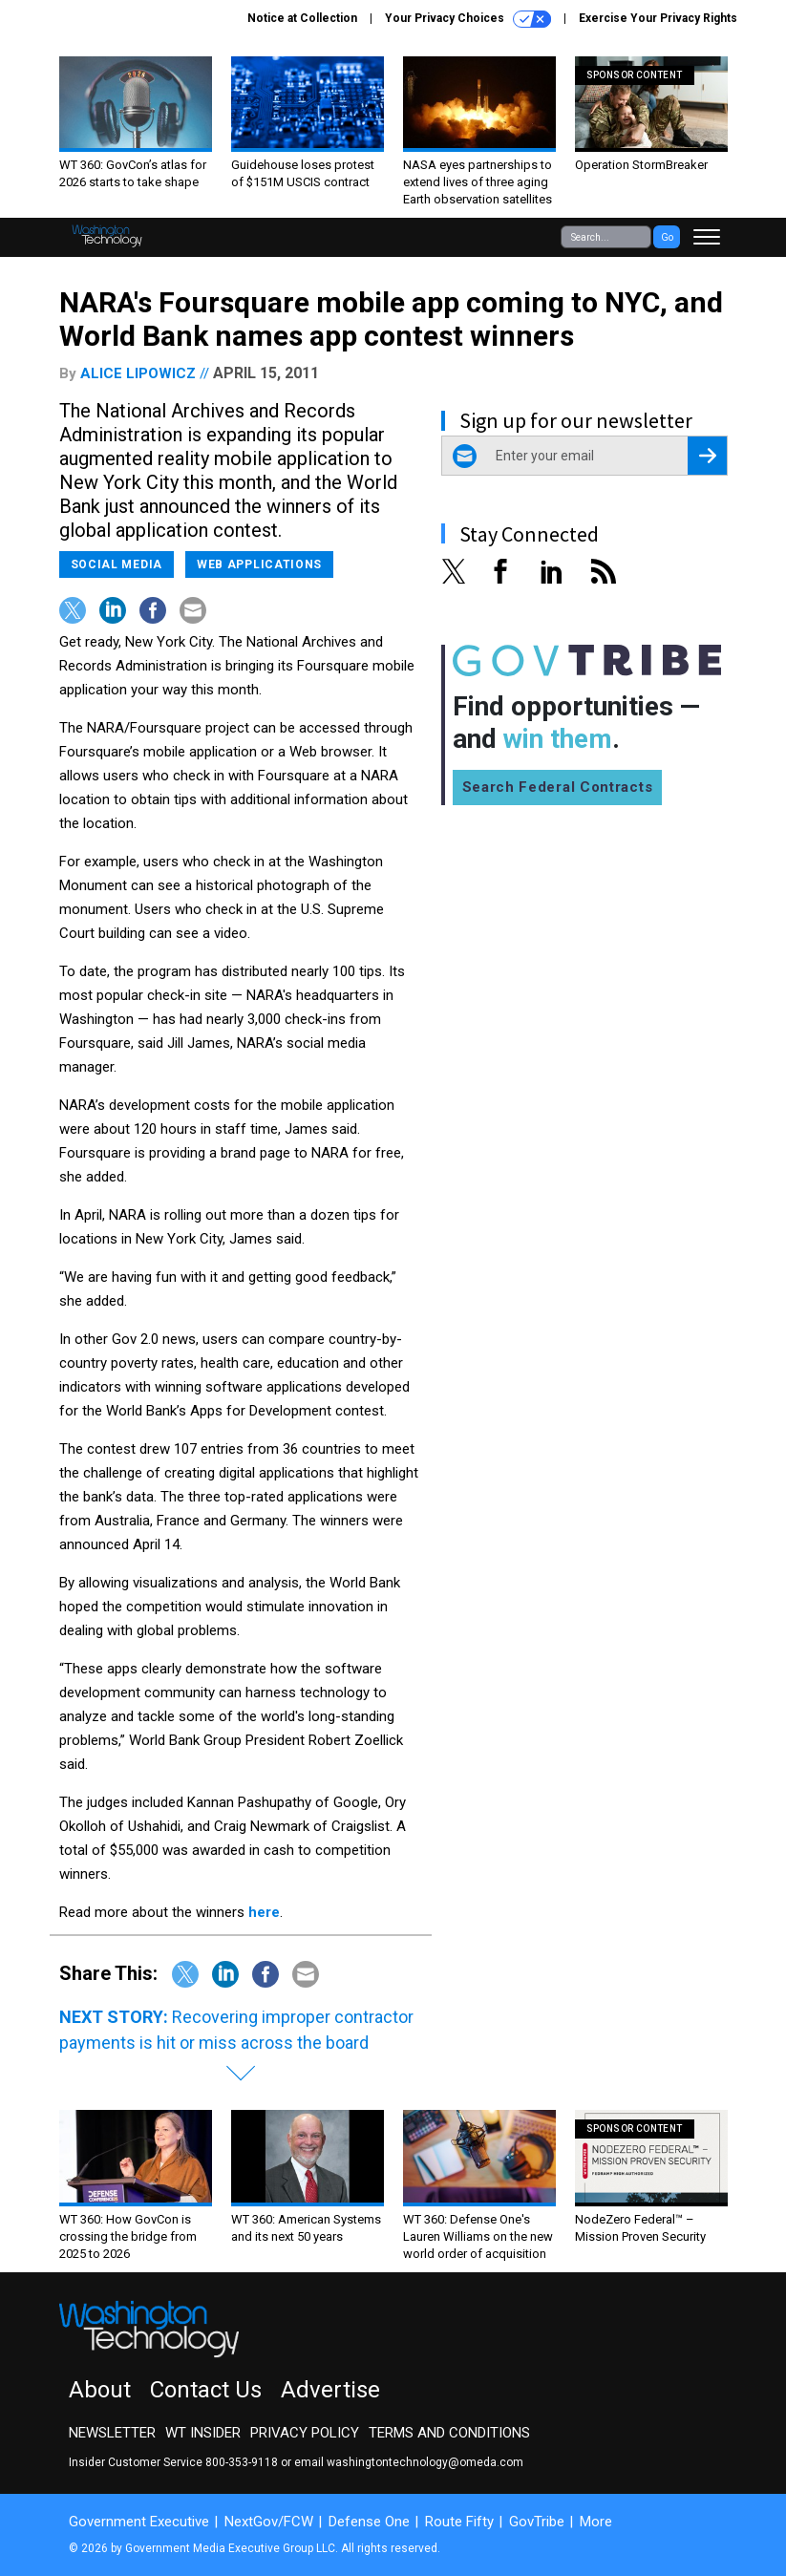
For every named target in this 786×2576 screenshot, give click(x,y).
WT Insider (203, 2432)
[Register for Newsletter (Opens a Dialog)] (707, 455)
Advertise (330, 2389)
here (264, 1912)
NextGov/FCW (268, 2521)
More (596, 2521)
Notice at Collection (302, 18)
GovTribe (536, 2521)
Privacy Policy (304, 2432)
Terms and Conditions (449, 2432)
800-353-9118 (241, 2462)
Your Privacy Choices (468, 19)
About (100, 2389)
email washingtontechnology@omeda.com (408, 2462)
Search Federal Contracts (557, 787)
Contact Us (206, 2389)
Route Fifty (459, 2521)
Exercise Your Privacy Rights (658, 18)
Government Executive (139, 2521)
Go (667, 237)
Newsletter (112, 2432)
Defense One (369, 2521)
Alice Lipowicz (138, 373)
